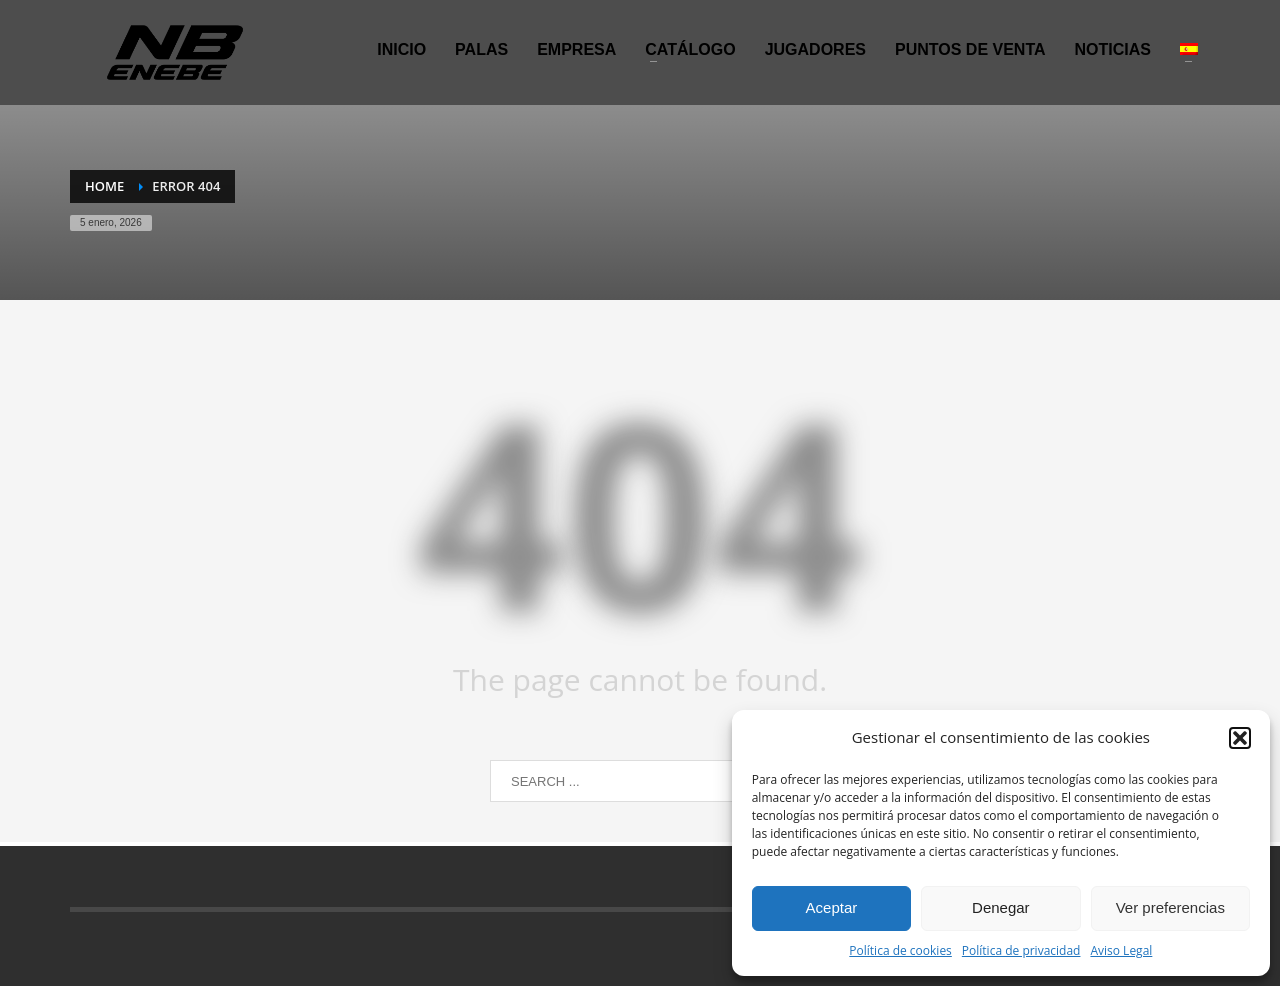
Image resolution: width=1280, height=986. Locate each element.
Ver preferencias (1170, 907)
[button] (1240, 738)
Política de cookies (900, 950)
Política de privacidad (1021, 950)
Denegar (1001, 907)
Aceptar (832, 907)
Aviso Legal (1121, 950)
